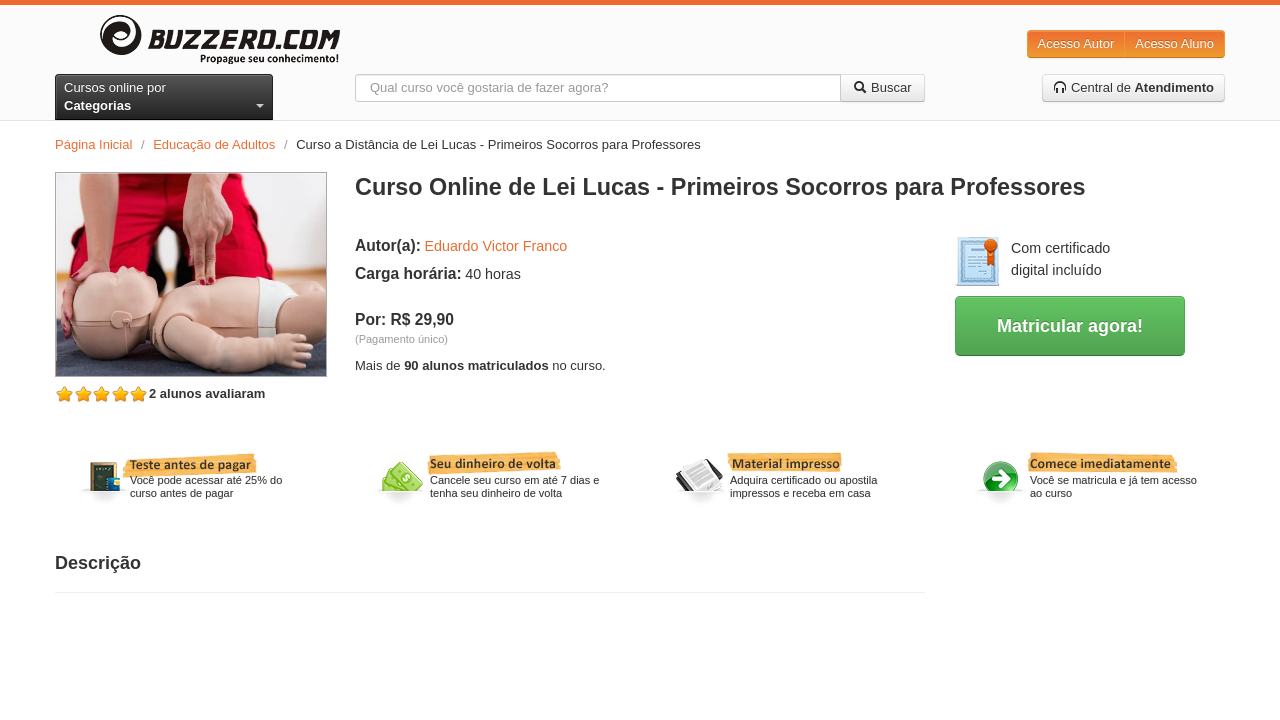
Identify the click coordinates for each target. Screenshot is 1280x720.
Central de (1133, 87)
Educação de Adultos (214, 144)
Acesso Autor (1076, 43)
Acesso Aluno (1174, 43)
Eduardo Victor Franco (495, 246)
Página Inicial (93, 144)
